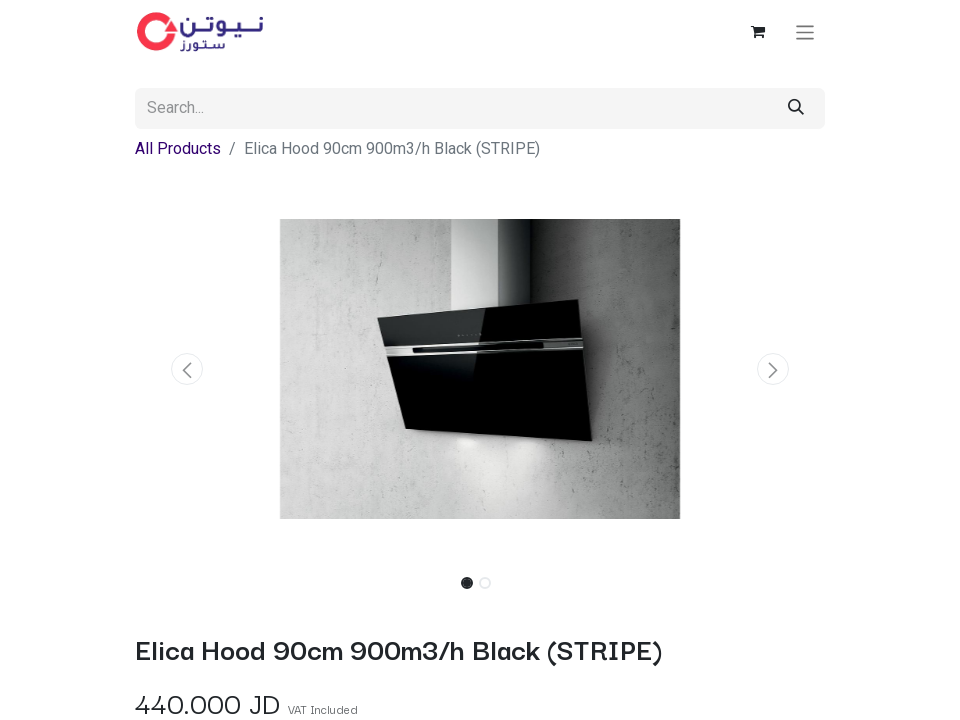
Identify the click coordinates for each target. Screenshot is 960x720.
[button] (187, 369)
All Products (178, 148)
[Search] (796, 108)
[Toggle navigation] (805, 31)
